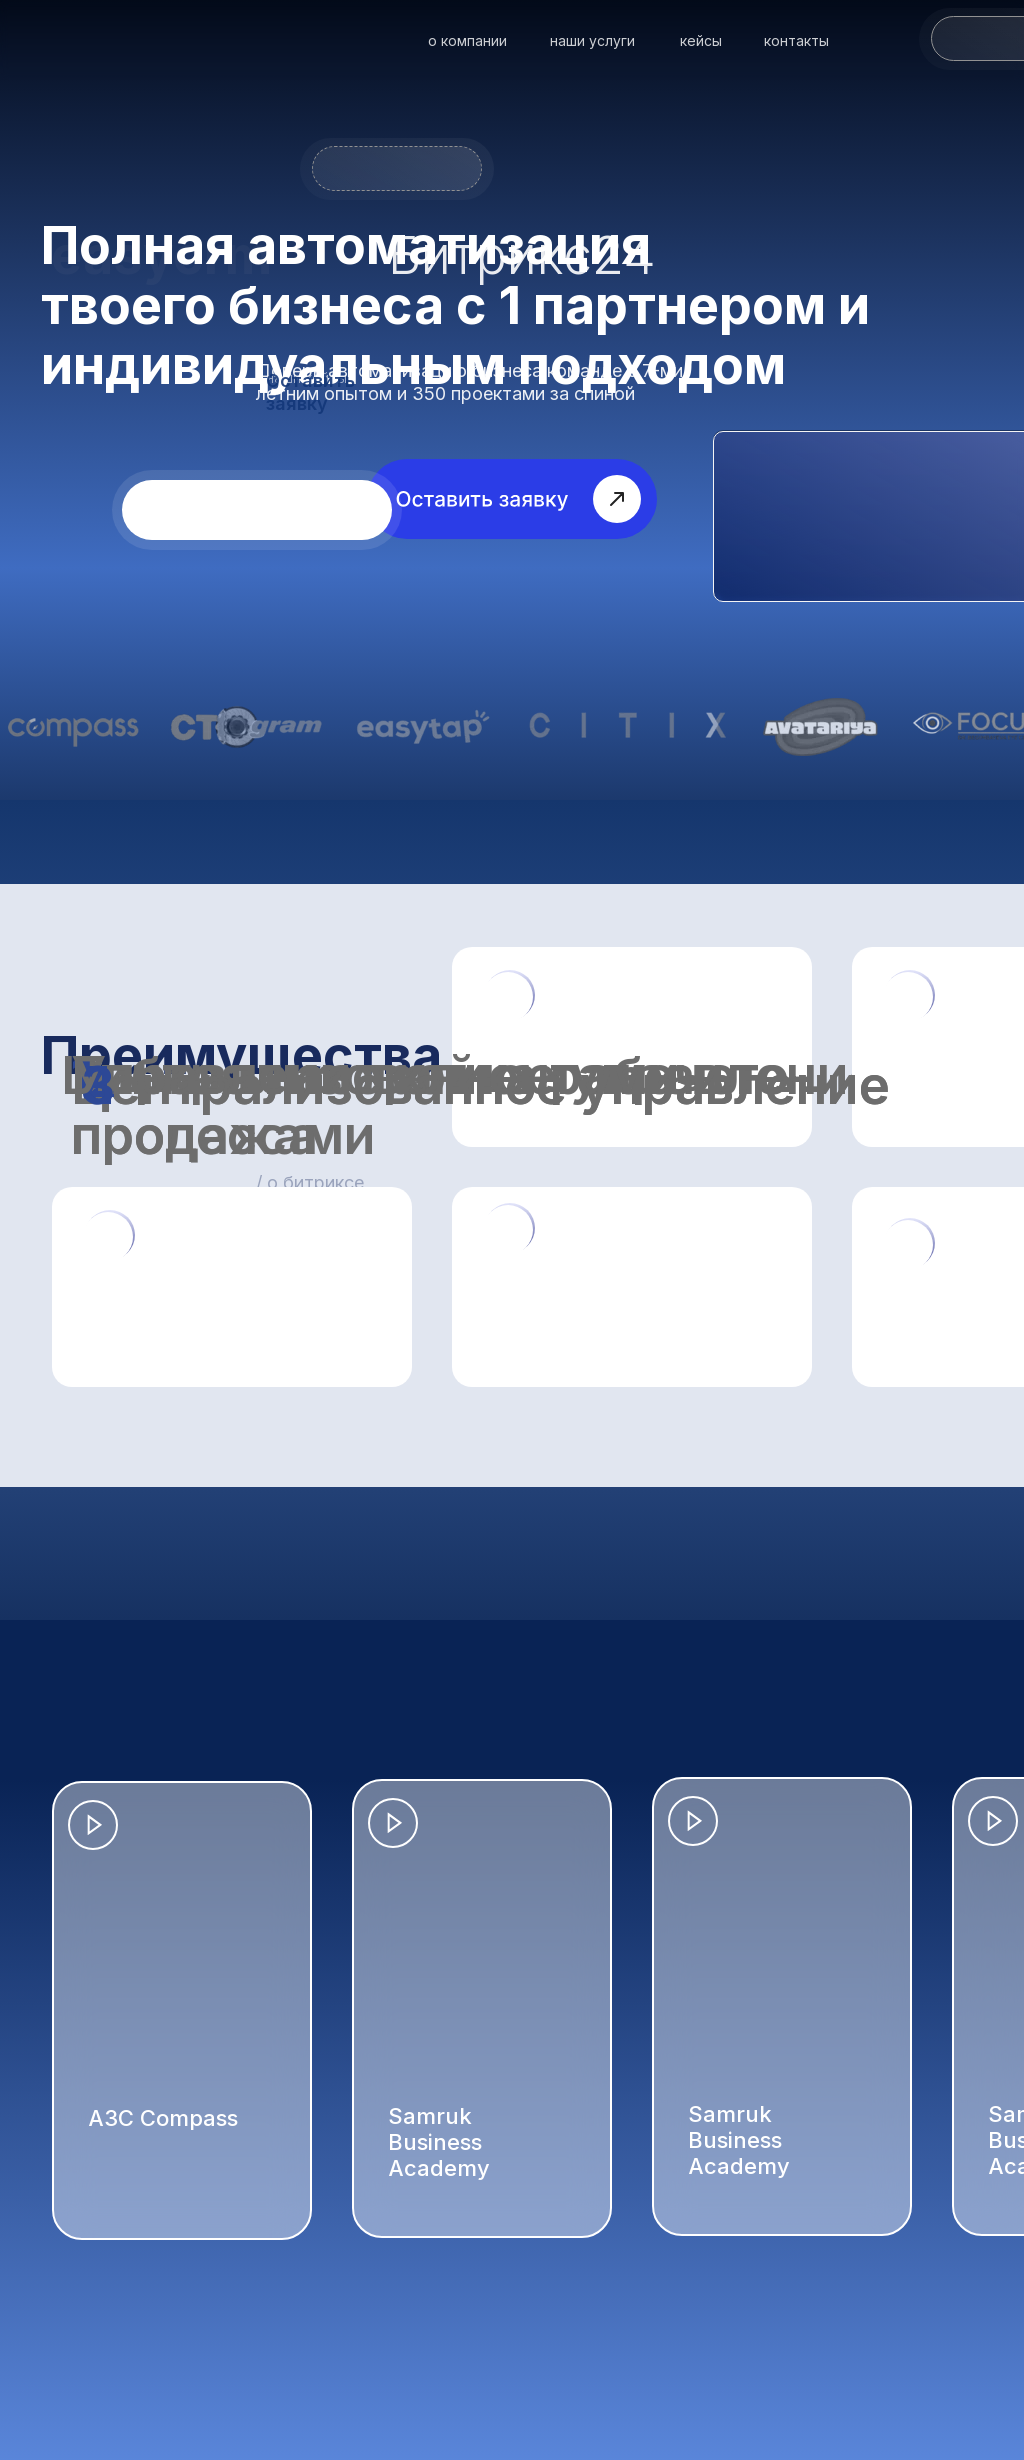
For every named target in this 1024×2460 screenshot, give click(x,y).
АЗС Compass (163, 2118)
